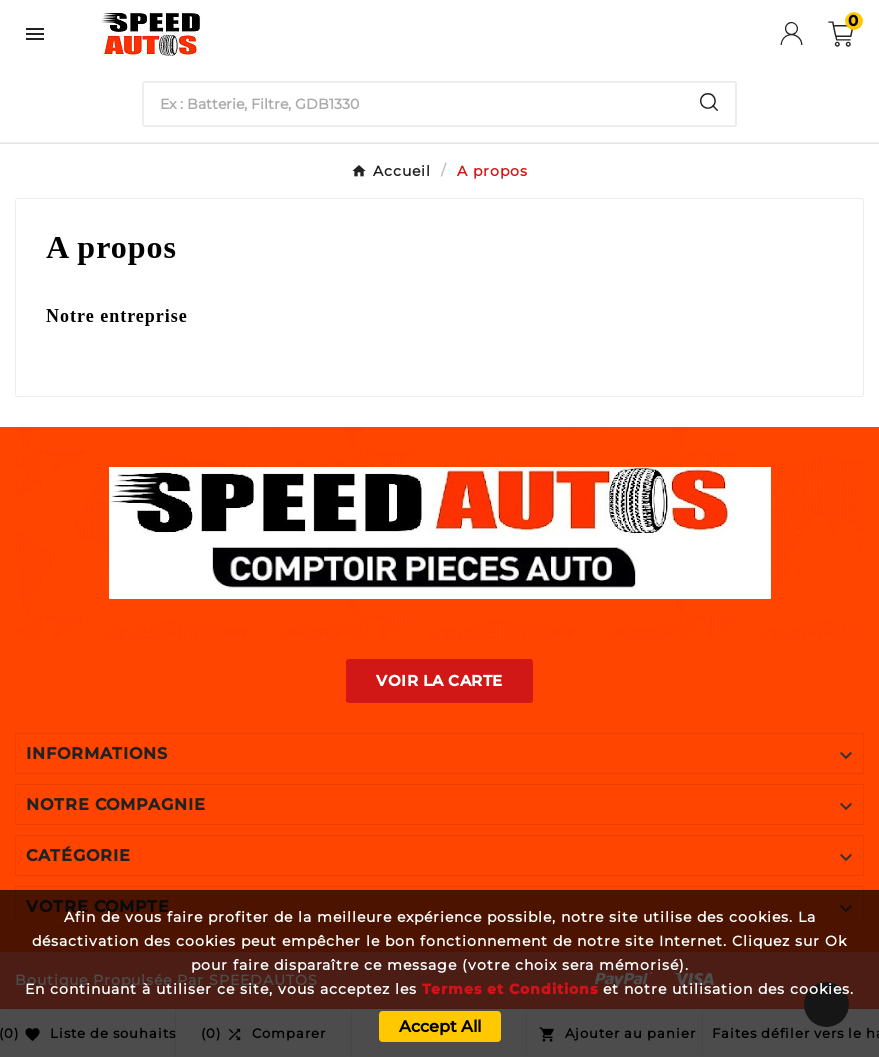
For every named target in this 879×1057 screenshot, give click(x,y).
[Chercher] (413, 104)
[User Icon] (804, 33)
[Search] (709, 102)
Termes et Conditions (510, 989)
